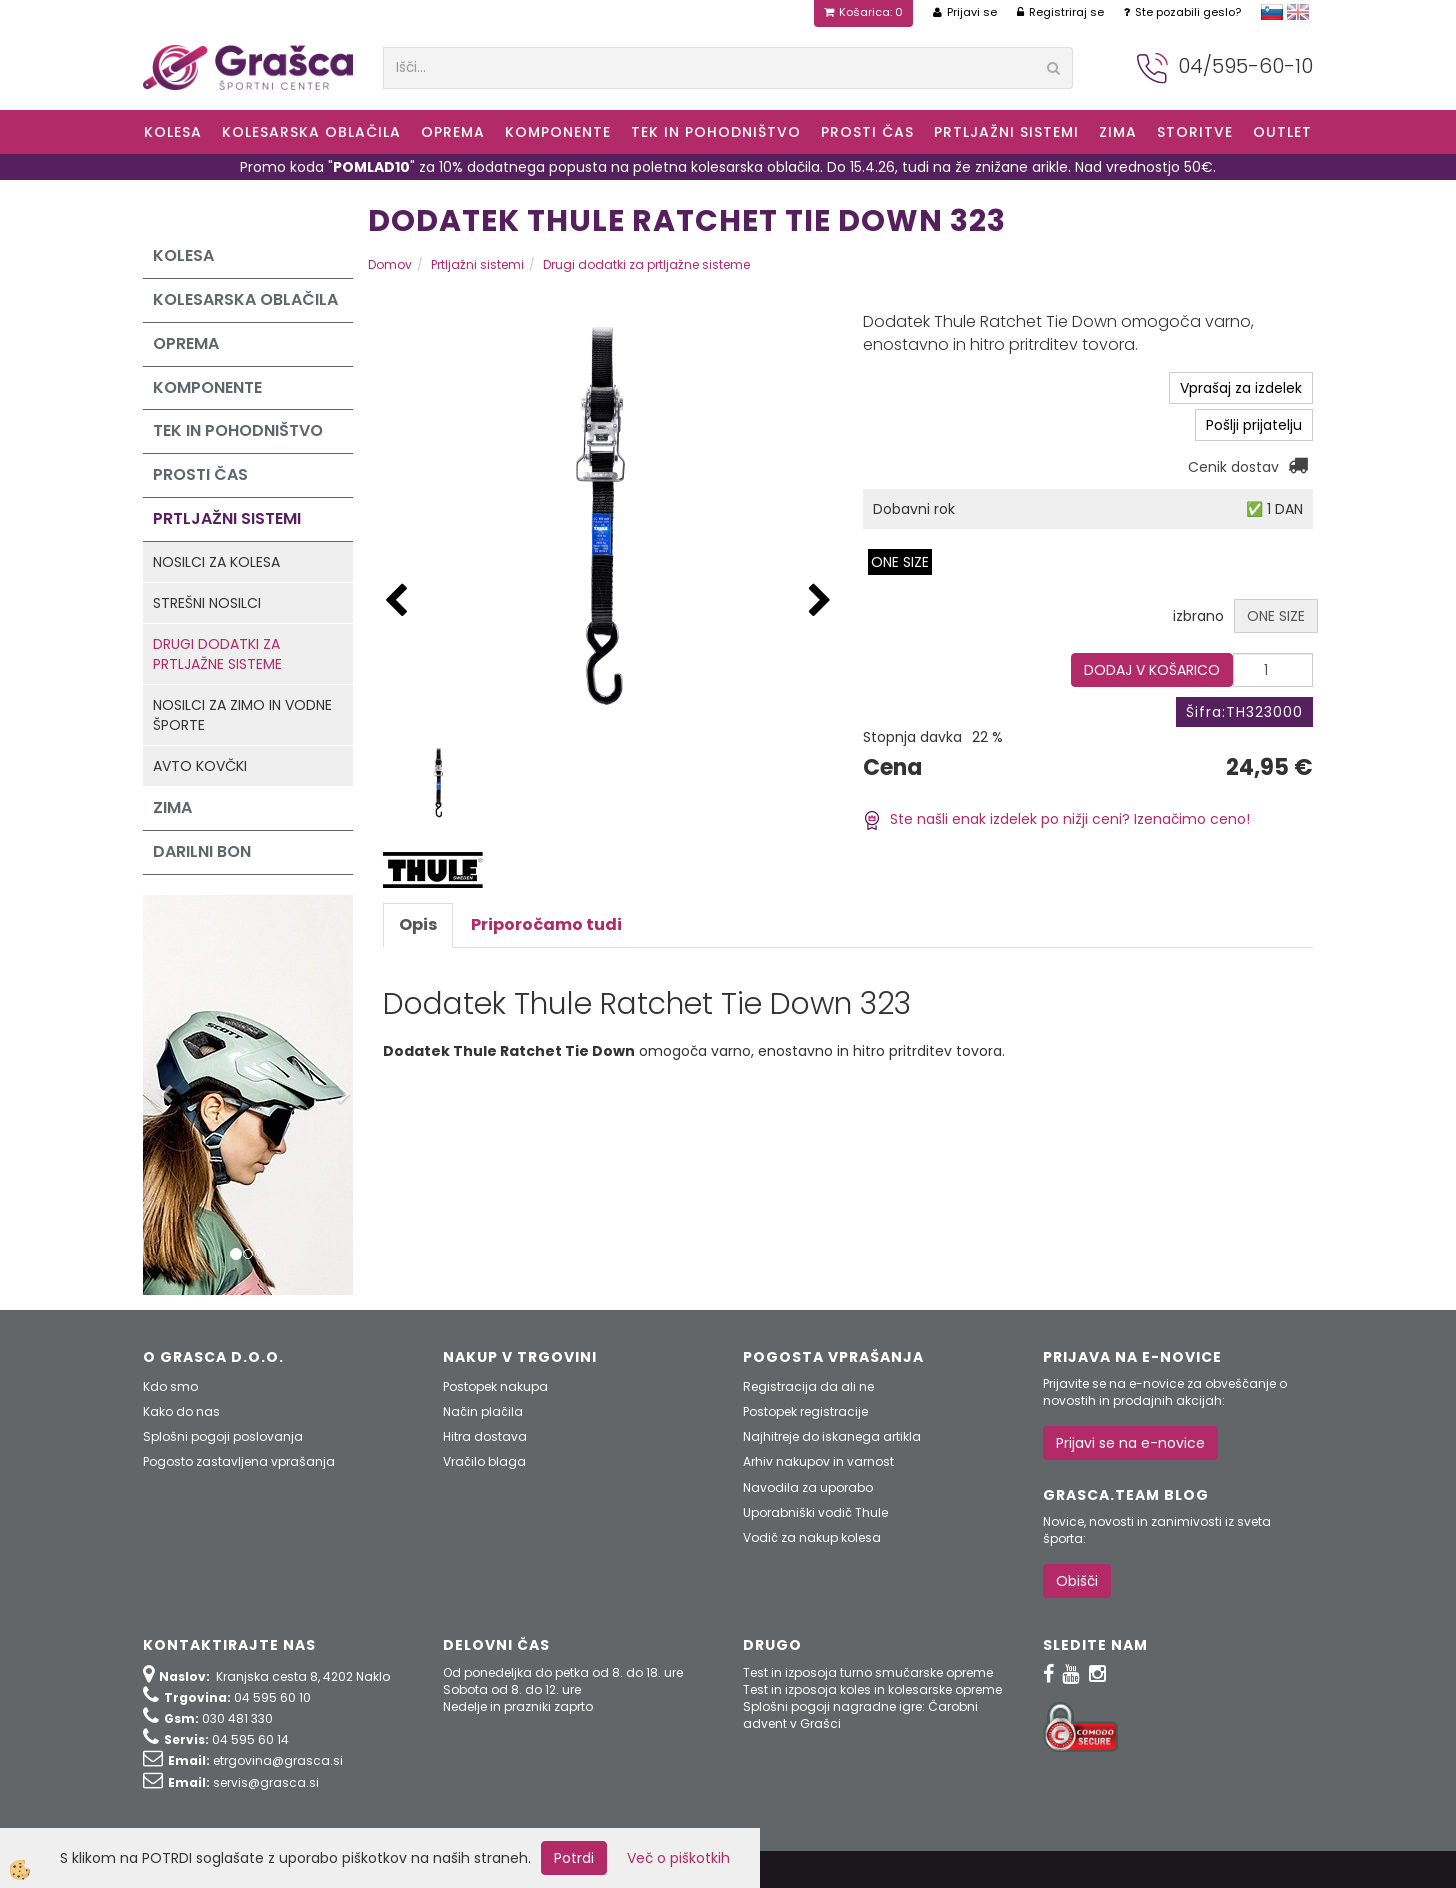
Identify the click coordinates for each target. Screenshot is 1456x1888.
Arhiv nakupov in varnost (818, 1461)
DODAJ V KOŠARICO (1152, 670)
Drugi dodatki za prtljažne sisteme (217, 654)
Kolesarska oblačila (311, 132)
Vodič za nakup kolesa (812, 1537)
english (1298, 12)
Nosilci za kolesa (216, 562)
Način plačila (483, 1411)
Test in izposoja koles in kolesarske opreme (872, 1689)
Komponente (558, 132)
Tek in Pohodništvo (716, 132)
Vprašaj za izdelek (1241, 388)
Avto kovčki (200, 766)
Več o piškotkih (678, 1858)
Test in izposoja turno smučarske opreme (868, 1672)
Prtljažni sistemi (1006, 132)
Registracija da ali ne (808, 1386)
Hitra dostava (485, 1436)
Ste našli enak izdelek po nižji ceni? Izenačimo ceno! (1056, 819)
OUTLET (1282, 132)
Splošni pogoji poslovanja (223, 1436)
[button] (820, 601)
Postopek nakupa (495, 1386)
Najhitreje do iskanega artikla (832, 1436)
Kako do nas (181, 1411)
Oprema (453, 132)
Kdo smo (170, 1386)
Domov (390, 264)
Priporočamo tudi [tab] (546, 924)
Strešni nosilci (207, 603)
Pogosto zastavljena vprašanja (239, 1461)
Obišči (1077, 1581)
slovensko (1272, 12)
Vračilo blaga (484, 1461)
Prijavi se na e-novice (1130, 1443)
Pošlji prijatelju (1254, 425)
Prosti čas (867, 132)
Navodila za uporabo (808, 1487)
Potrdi (574, 1858)
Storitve (1195, 132)
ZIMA (1118, 132)
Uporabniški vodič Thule (815, 1512)
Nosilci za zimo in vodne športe (242, 715)
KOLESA (173, 132)
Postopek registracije (805, 1411)
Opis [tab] (418, 924)
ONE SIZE (900, 562)
